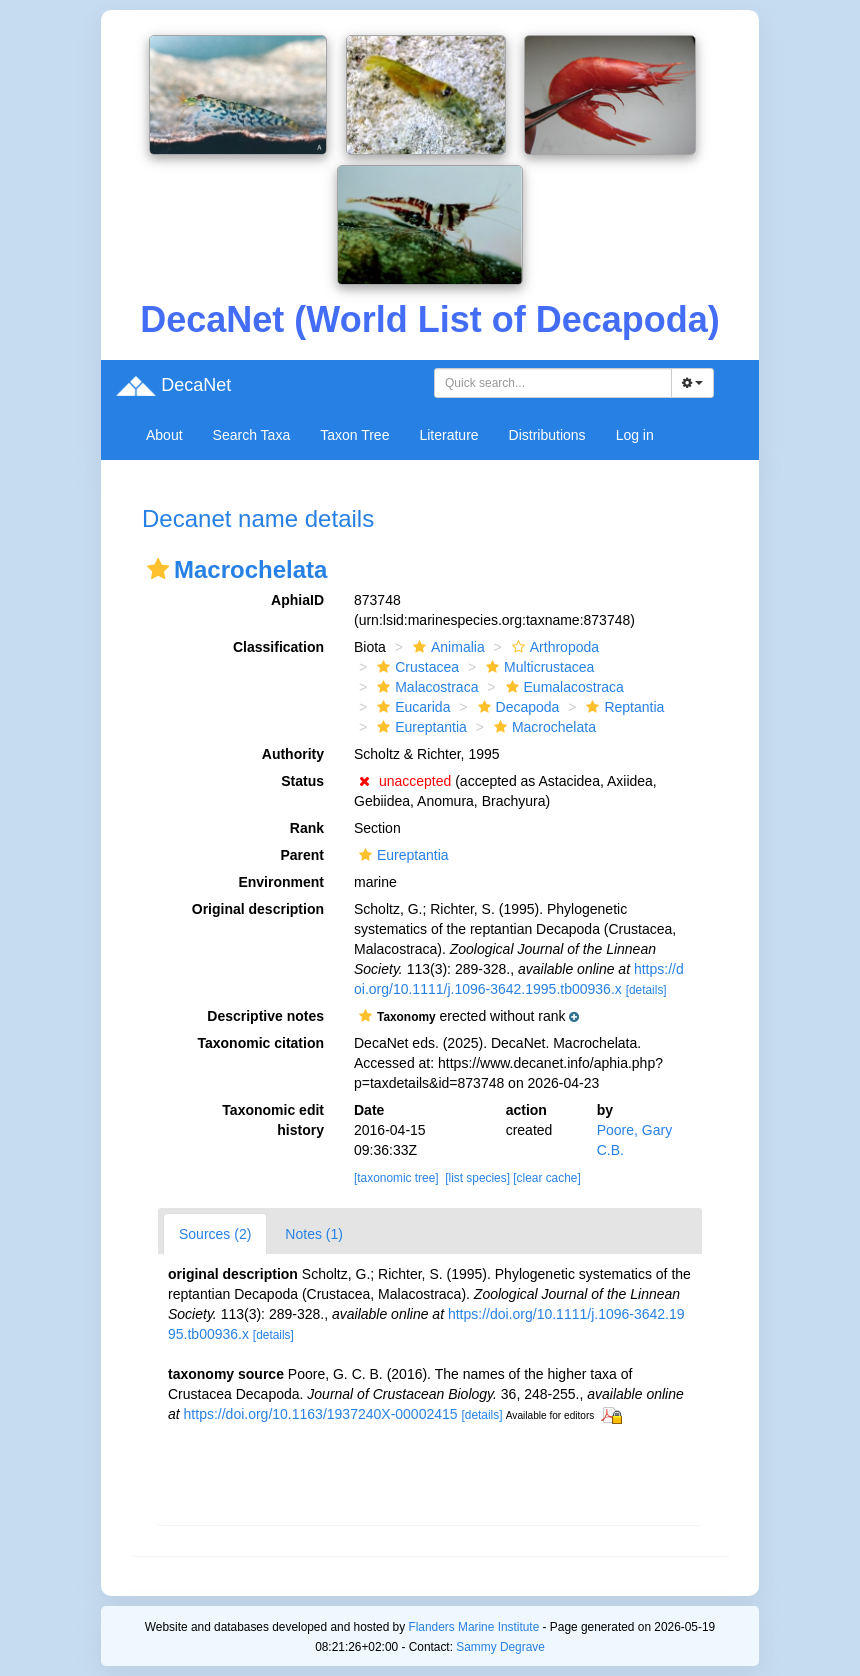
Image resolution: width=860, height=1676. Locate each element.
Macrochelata (542, 727)
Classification (278, 647)
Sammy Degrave (500, 1647)
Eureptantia (419, 727)
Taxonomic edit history (273, 1120)
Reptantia (622, 707)
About (164, 435)
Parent (302, 855)
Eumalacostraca (562, 687)
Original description (258, 909)
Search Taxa (252, 435)
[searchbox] (556, 383)
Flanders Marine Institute (473, 1627)
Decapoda (516, 707)
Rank (307, 828)
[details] (646, 990)
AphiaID (297, 600)
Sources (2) (215, 1234)
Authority (293, 754)
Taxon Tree (354, 435)
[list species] (477, 1178)
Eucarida (411, 707)
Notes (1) (314, 1234)
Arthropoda (553, 647)
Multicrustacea (537, 667)
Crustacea (415, 667)
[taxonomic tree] (396, 1178)
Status (302, 781)
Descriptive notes (265, 1016)
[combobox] (553, 383)
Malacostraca (425, 687)
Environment (281, 882)
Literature (448, 435)
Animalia (446, 647)
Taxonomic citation (260, 1043)
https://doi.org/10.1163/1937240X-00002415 (321, 1414)
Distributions (547, 435)
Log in (635, 435)
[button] (158, 569)
